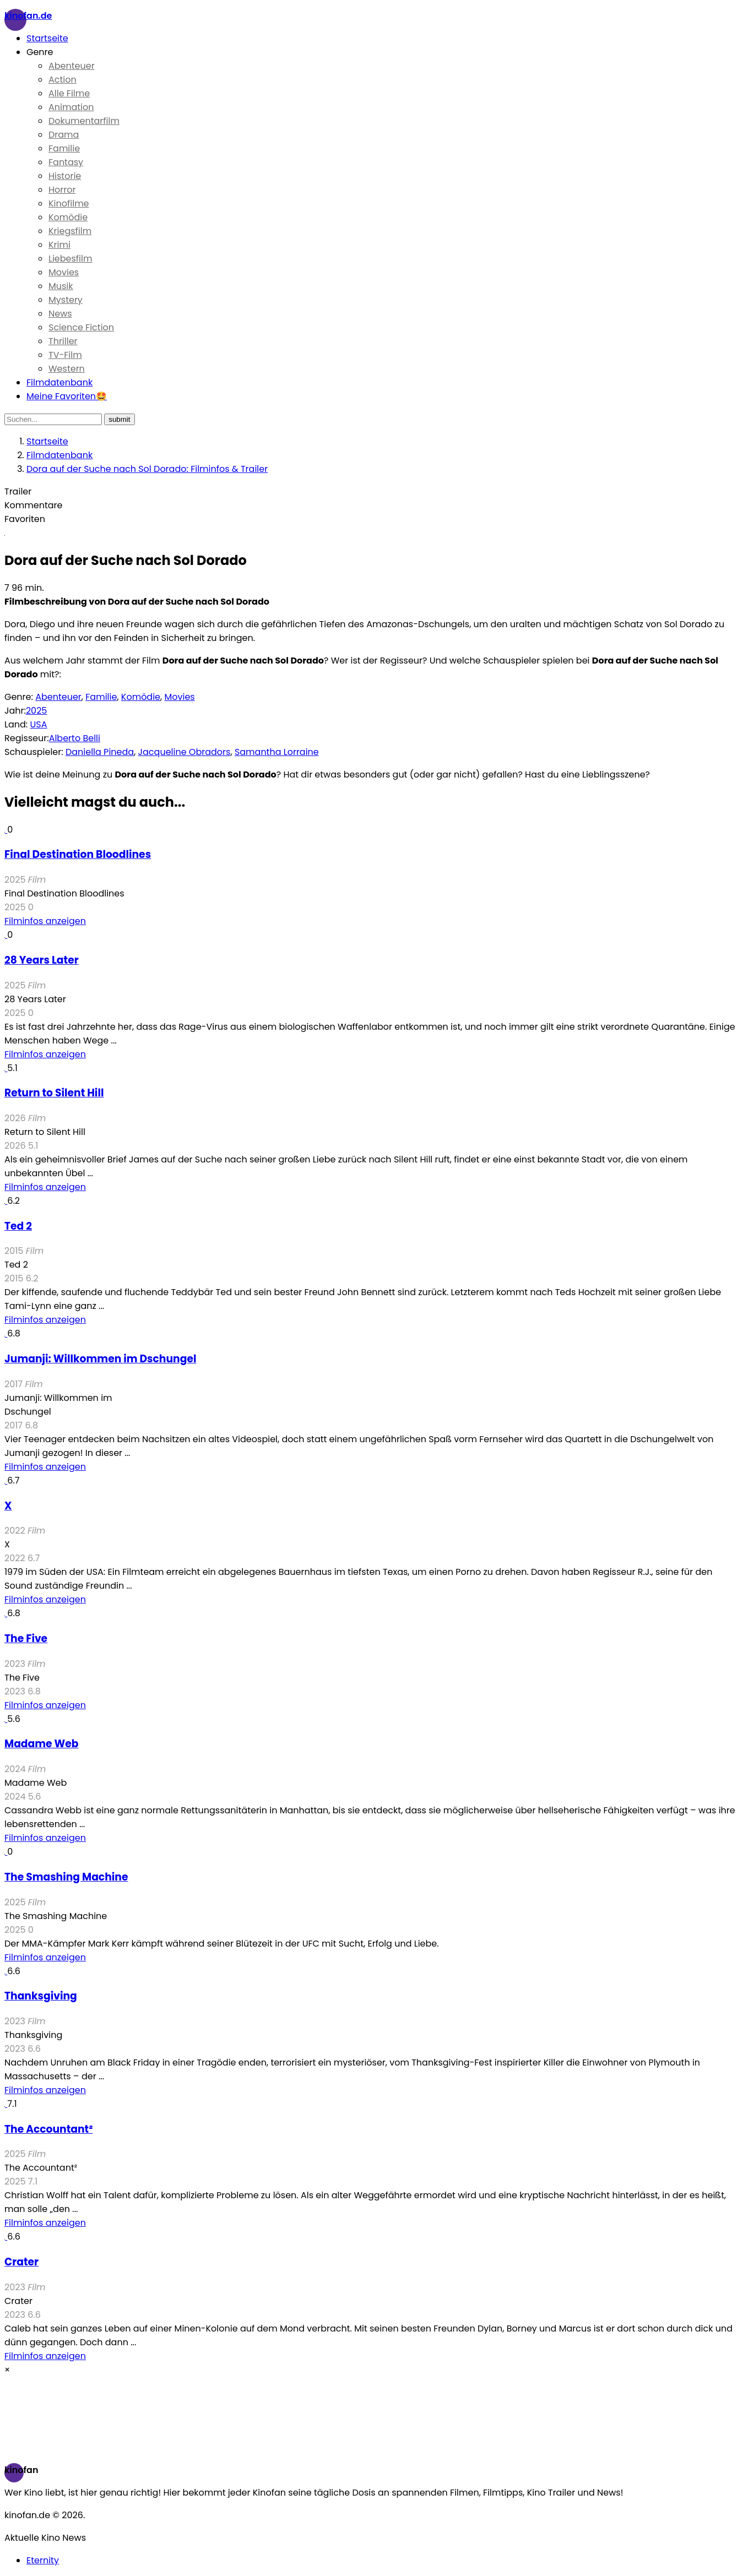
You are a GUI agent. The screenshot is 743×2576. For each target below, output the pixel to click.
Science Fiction (81, 327)
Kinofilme (68, 203)
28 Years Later (41, 960)
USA (38, 724)
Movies (63, 272)
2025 (36, 710)
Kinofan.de (28, 15)
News (60, 313)
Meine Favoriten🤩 (66, 396)
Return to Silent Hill (54, 1092)
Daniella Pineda (100, 752)
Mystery (65, 300)
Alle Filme (69, 93)
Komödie (68, 217)
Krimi (59, 244)
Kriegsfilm (69, 231)
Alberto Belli (74, 738)
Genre (39, 52)
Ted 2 (18, 1226)
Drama (63, 134)
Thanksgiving (40, 1995)
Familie (64, 148)
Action (62, 79)
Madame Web (41, 1743)
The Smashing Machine (66, 1876)
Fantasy (65, 162)
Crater (21, 2261)
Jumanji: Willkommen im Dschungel (100, 1358)
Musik (60, 286)
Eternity (42, 2560)
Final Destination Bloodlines (77, 854)
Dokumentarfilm (84, 121)
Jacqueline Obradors (184, 752)
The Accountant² (48, 2129)
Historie (64, 176)
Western (66, 368)
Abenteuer (71, 65)
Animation (71, 107)
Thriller (63, 341)
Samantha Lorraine (277, 752)
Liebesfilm (70, 258)
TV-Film (65, 355)
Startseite (47, 38)
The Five (25, 1638)
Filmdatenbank (59, 382)
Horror (61, 189)
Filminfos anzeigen (45, 921)
